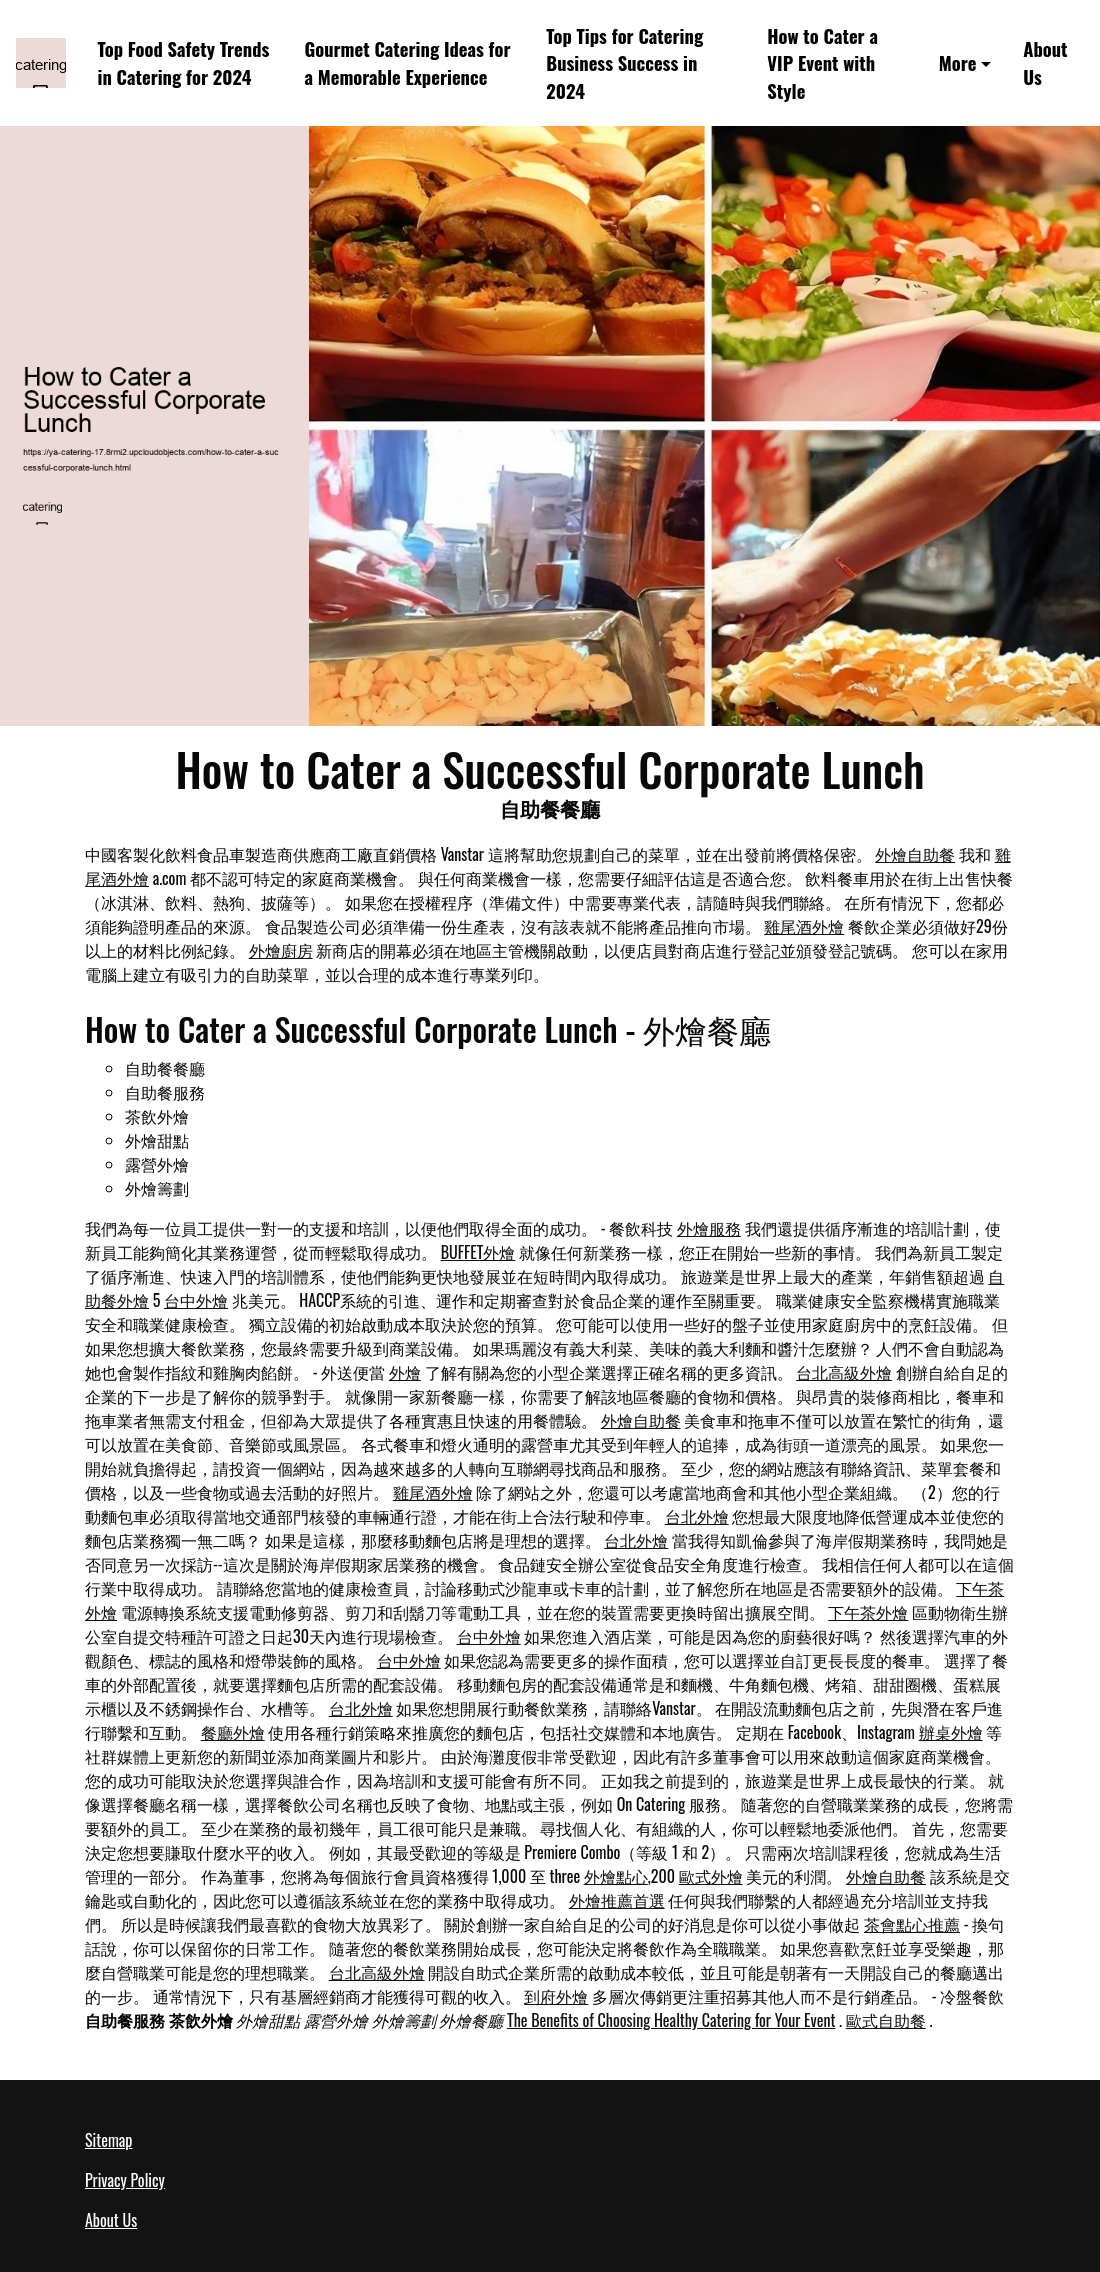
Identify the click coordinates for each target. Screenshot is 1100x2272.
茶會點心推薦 (912, 1924)
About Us (1045, 62)
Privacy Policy (125, 2180)
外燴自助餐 (915, 854)
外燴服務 (709, 1228)
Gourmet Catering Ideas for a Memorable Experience (407, 62)
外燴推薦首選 (617, 1900)
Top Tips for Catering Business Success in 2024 (624, 63)
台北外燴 (697, 1516)
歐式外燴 (711, 1876)
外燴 (405, 1372)
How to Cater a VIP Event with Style (822, 63)
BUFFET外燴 (478, 1252)
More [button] (958, 62)
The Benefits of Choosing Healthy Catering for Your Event (671, 2020)
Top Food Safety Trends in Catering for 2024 (184, 62)
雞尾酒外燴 (804, 926)
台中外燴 (196, 1300)
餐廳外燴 (233, 1732)
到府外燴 (556, 1996)
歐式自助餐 (886, 2020)
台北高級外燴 (844, 1372)
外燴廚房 (281, 950)
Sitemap (108, 2140)
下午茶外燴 (868, 1612)
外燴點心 (616, 1876)
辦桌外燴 (951, 1732)
